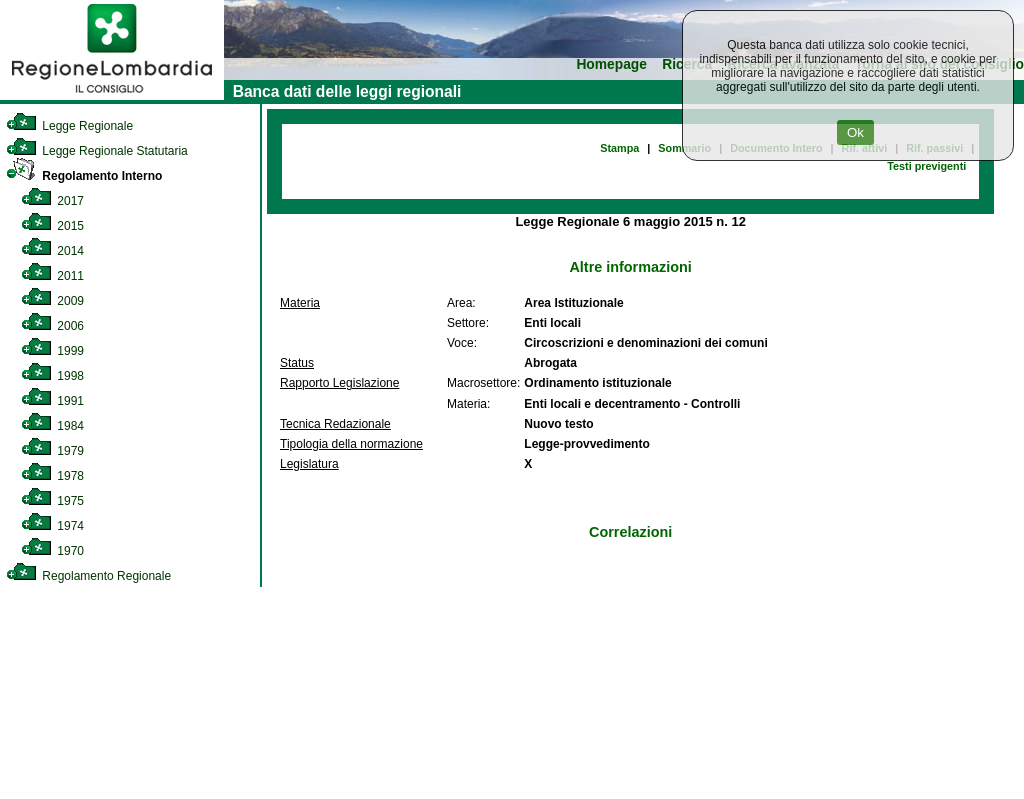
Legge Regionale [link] (69, 126)
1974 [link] (52, 526)
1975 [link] (52, 501)
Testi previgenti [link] (926, 166)
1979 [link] (52, 451)
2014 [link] (52, 251)
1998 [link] (52, 376)
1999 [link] (52, 351)
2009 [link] (52, 301)
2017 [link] (52, 201)
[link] (112, 96)
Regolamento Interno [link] (84, 176)
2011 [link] (52, 276)
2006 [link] (52, 326)
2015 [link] (52, 226)
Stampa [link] (619, 148)
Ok (855, 132)
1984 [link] (52, 426)
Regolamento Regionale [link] (88, 576)
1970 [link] (52, 551)
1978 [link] (52, 476)
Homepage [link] (611, 64)
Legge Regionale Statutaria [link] (97, 151)
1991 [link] (52, 401)
